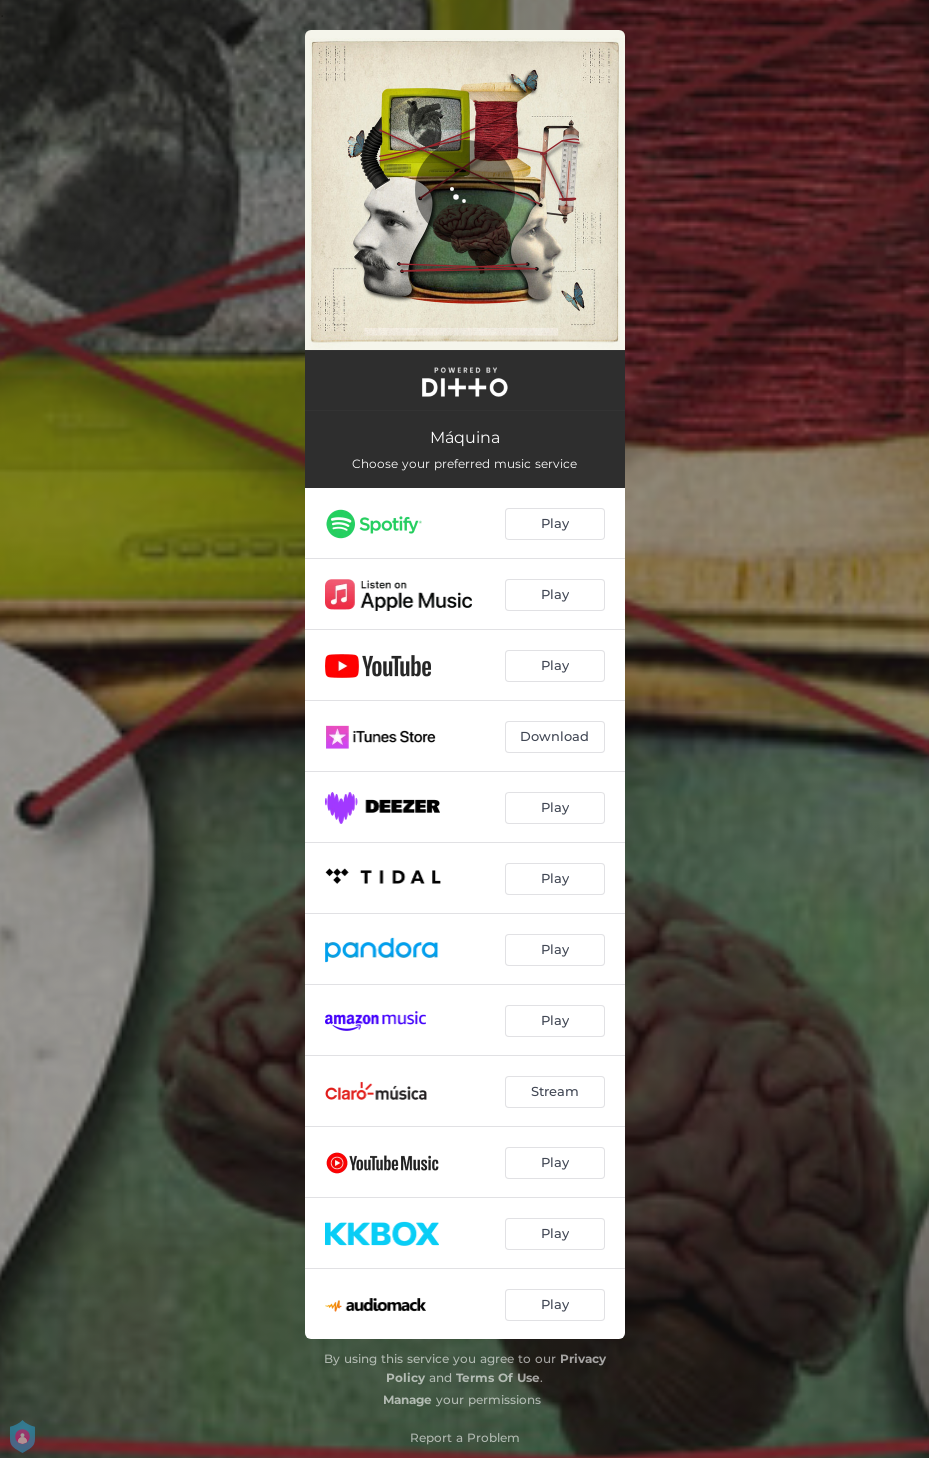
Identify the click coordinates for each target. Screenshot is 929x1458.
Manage (407, 1399)
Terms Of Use (498, 1377)
